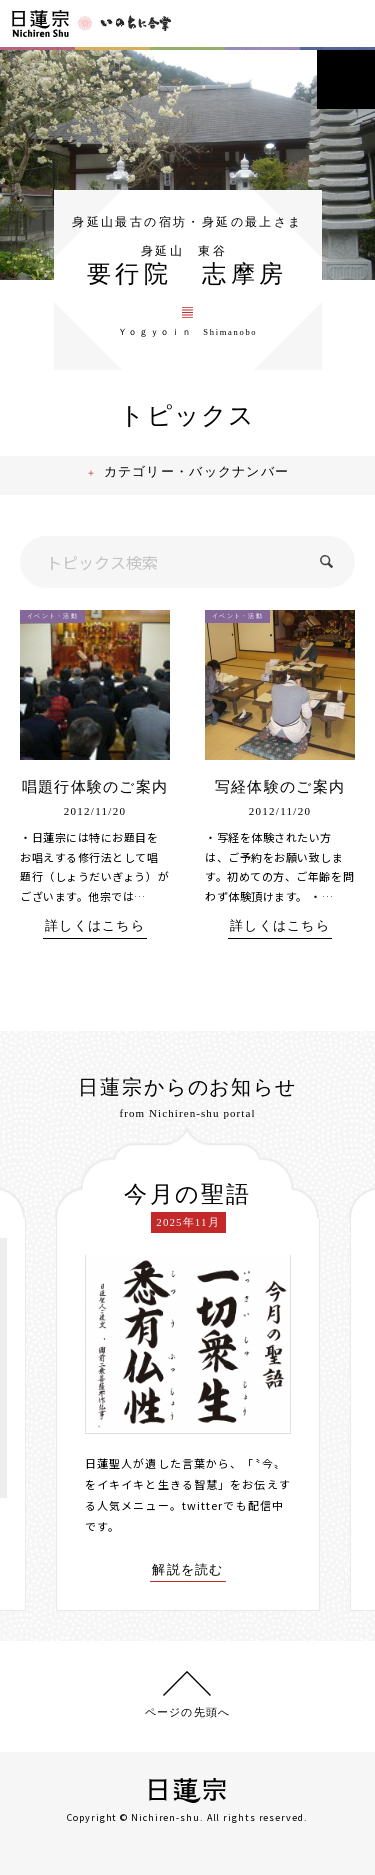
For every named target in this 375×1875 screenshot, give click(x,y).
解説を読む (188, 1571)
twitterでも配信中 (233, 1507)
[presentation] (41, 1369)
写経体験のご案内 (280, 789)
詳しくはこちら (95, 929)
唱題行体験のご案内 (95, 789)
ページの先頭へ (187, 1709)
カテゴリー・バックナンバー (199, 475)
